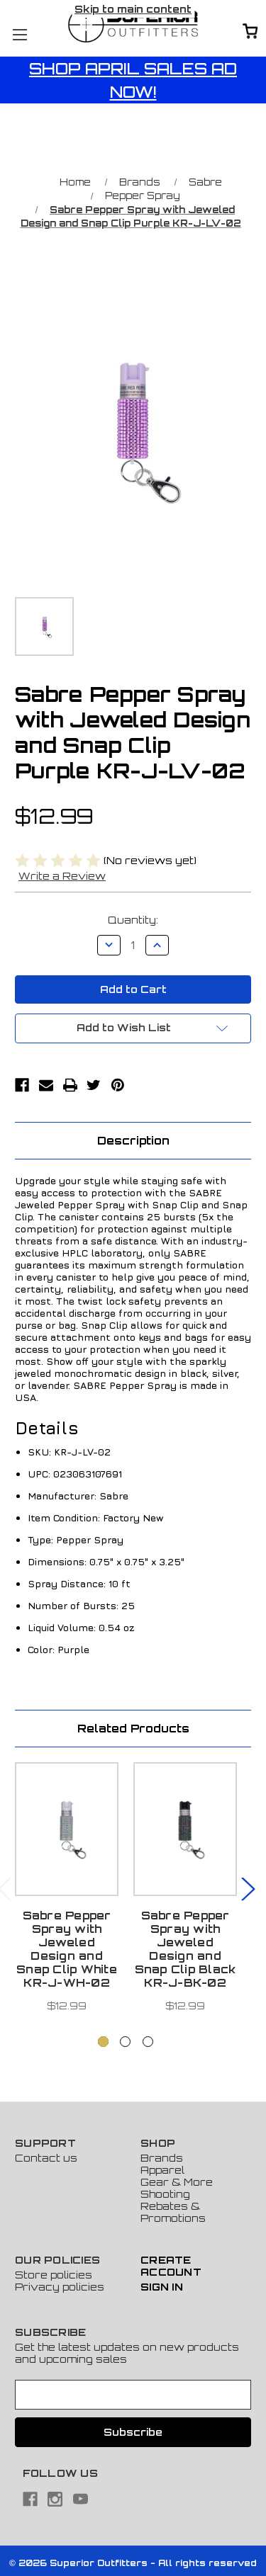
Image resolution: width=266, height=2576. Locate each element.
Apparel (162, 2170)
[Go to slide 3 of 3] (148, 2041)
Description (133, 1140)
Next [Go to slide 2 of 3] (247, 1888)
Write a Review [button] (62, 876)
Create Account (170, 2266)
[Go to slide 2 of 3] (125, 2041)
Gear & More (176, 2182)
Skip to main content (133, 9)
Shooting (165, 2194)
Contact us (46, 2158)
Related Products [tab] (133, 1728)
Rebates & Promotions (173, 2212)
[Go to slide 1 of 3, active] (103, 2041)
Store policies (53, 2275)
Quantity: (133, 920)
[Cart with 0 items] (250, 32)
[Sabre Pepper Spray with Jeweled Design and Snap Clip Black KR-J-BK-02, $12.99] (185, 1829)
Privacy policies (59, 2287)
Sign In (161, 2287)
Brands (161, 2158)
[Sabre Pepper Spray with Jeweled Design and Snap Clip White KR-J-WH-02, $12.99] (66, 1829)
